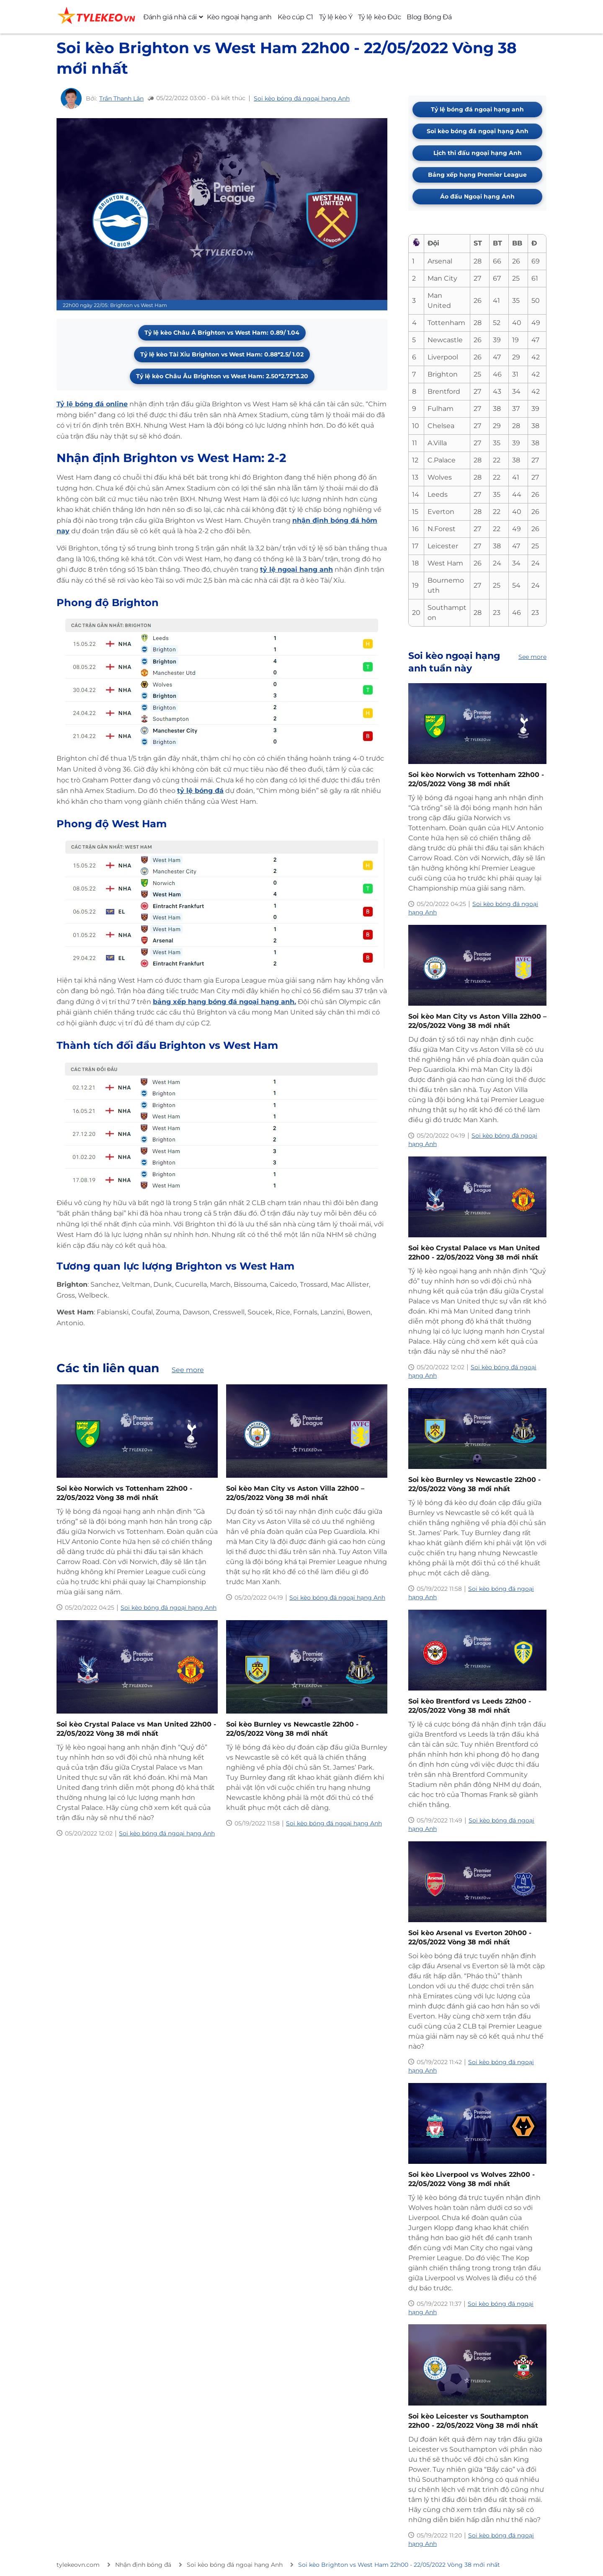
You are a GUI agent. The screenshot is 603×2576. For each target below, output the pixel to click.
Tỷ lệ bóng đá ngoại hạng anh (477, 109)
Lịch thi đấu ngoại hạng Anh (477, 153)
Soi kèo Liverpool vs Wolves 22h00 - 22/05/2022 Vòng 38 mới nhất (471, 2179)
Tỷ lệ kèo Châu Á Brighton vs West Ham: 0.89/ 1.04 (221, 332)
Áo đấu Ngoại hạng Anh (477, 196)
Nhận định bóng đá (143, 2565)
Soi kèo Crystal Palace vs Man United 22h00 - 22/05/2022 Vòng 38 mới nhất (136, 1728)
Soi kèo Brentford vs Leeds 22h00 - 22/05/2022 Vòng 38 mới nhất (469, 1705)
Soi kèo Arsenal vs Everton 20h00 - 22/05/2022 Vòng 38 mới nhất (469, 1937)
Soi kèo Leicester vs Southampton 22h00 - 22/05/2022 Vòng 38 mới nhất (473, 2420)
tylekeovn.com (78, 2565)
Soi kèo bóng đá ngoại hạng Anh (302, 98)
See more (188, 1370)
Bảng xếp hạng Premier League (477, 174)
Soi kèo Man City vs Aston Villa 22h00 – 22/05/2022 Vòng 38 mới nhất (295, 1493)
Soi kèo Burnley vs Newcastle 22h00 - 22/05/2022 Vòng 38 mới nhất (292, 1728)
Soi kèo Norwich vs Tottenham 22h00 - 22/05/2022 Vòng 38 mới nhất (124, 1493)
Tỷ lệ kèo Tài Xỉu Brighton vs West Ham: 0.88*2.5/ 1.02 (222, 354)
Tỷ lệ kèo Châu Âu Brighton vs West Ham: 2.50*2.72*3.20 (222, 376)
